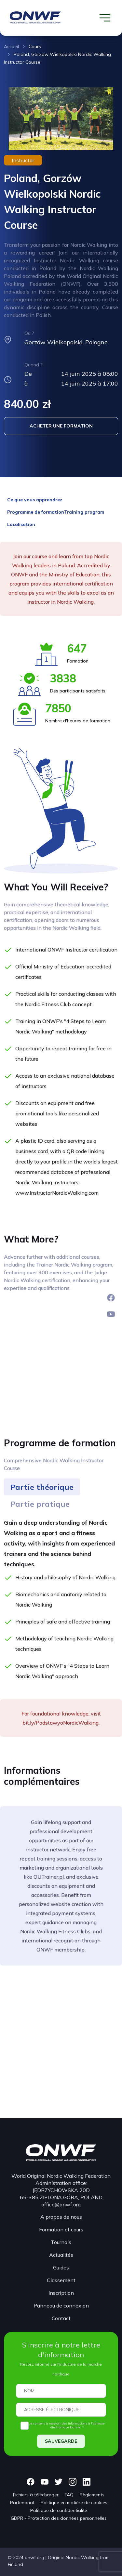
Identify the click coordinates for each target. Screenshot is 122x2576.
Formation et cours (61, 2229)
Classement (61, 2280)
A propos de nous (61, 2217)
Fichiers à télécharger (36, 2495)
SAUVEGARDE (61, 2441)
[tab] (42, 1487)
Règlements (92, 2495)
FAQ (69, 2495)
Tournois (61, 2242)
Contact (61, 2318)
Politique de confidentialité (58, 2510)
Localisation (21, 524)
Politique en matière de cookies (74, 2502)
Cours (35, 46)
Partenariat (22, 2502)
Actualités (61, 2255)
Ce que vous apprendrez (34, 500)
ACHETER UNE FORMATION (61, 426)
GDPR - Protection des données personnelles (59, 2518)
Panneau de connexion (61, 2305)
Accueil (11, 46)
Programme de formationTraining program (55, 512)
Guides (61, 2267)
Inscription (61, 2293)
